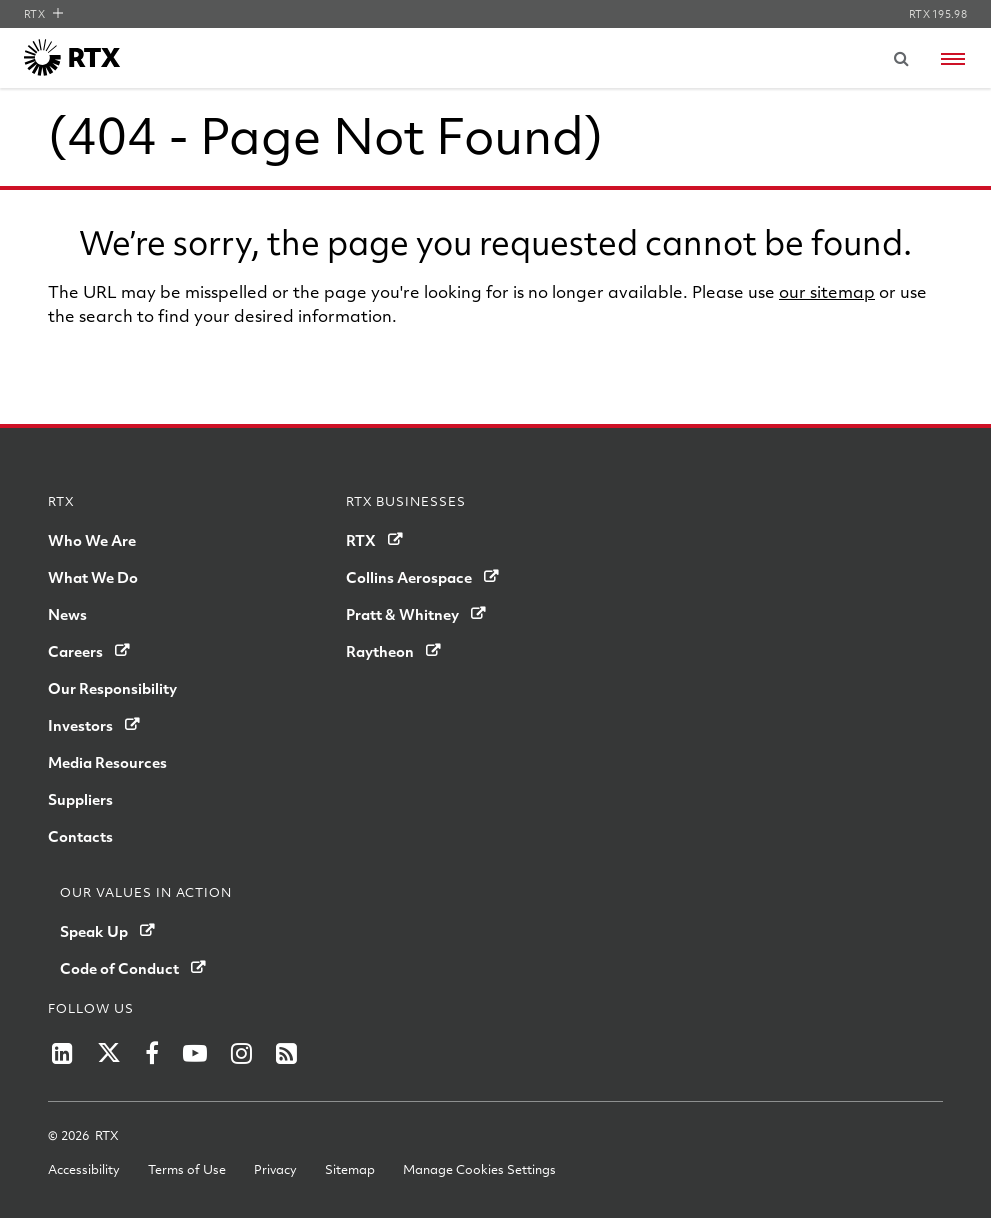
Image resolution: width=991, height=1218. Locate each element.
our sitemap (827, 291)
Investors (80, 725)
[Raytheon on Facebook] (152, 1053)
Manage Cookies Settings (479, 1169)
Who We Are (92, 540)
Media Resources (107, 762)
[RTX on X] (109, 1053)
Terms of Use (187, 1169)
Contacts (80, 836)
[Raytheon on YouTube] (195, 1053)
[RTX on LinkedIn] (62, 1053)
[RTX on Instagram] (241, 1053)
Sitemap (350, 1169)
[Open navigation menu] (953, 59)
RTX (43, 14)
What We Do (93, 577)
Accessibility (84, 1169)
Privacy (275, 1169)
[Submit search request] (901, 58)
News (67, 614)
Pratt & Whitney (402, 614)
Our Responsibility (112, 688)
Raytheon (380, 651)
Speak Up (94, 931)
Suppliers (80, 799)
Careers (75, 651)
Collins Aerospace (409, 577)
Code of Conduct (119, 968)
